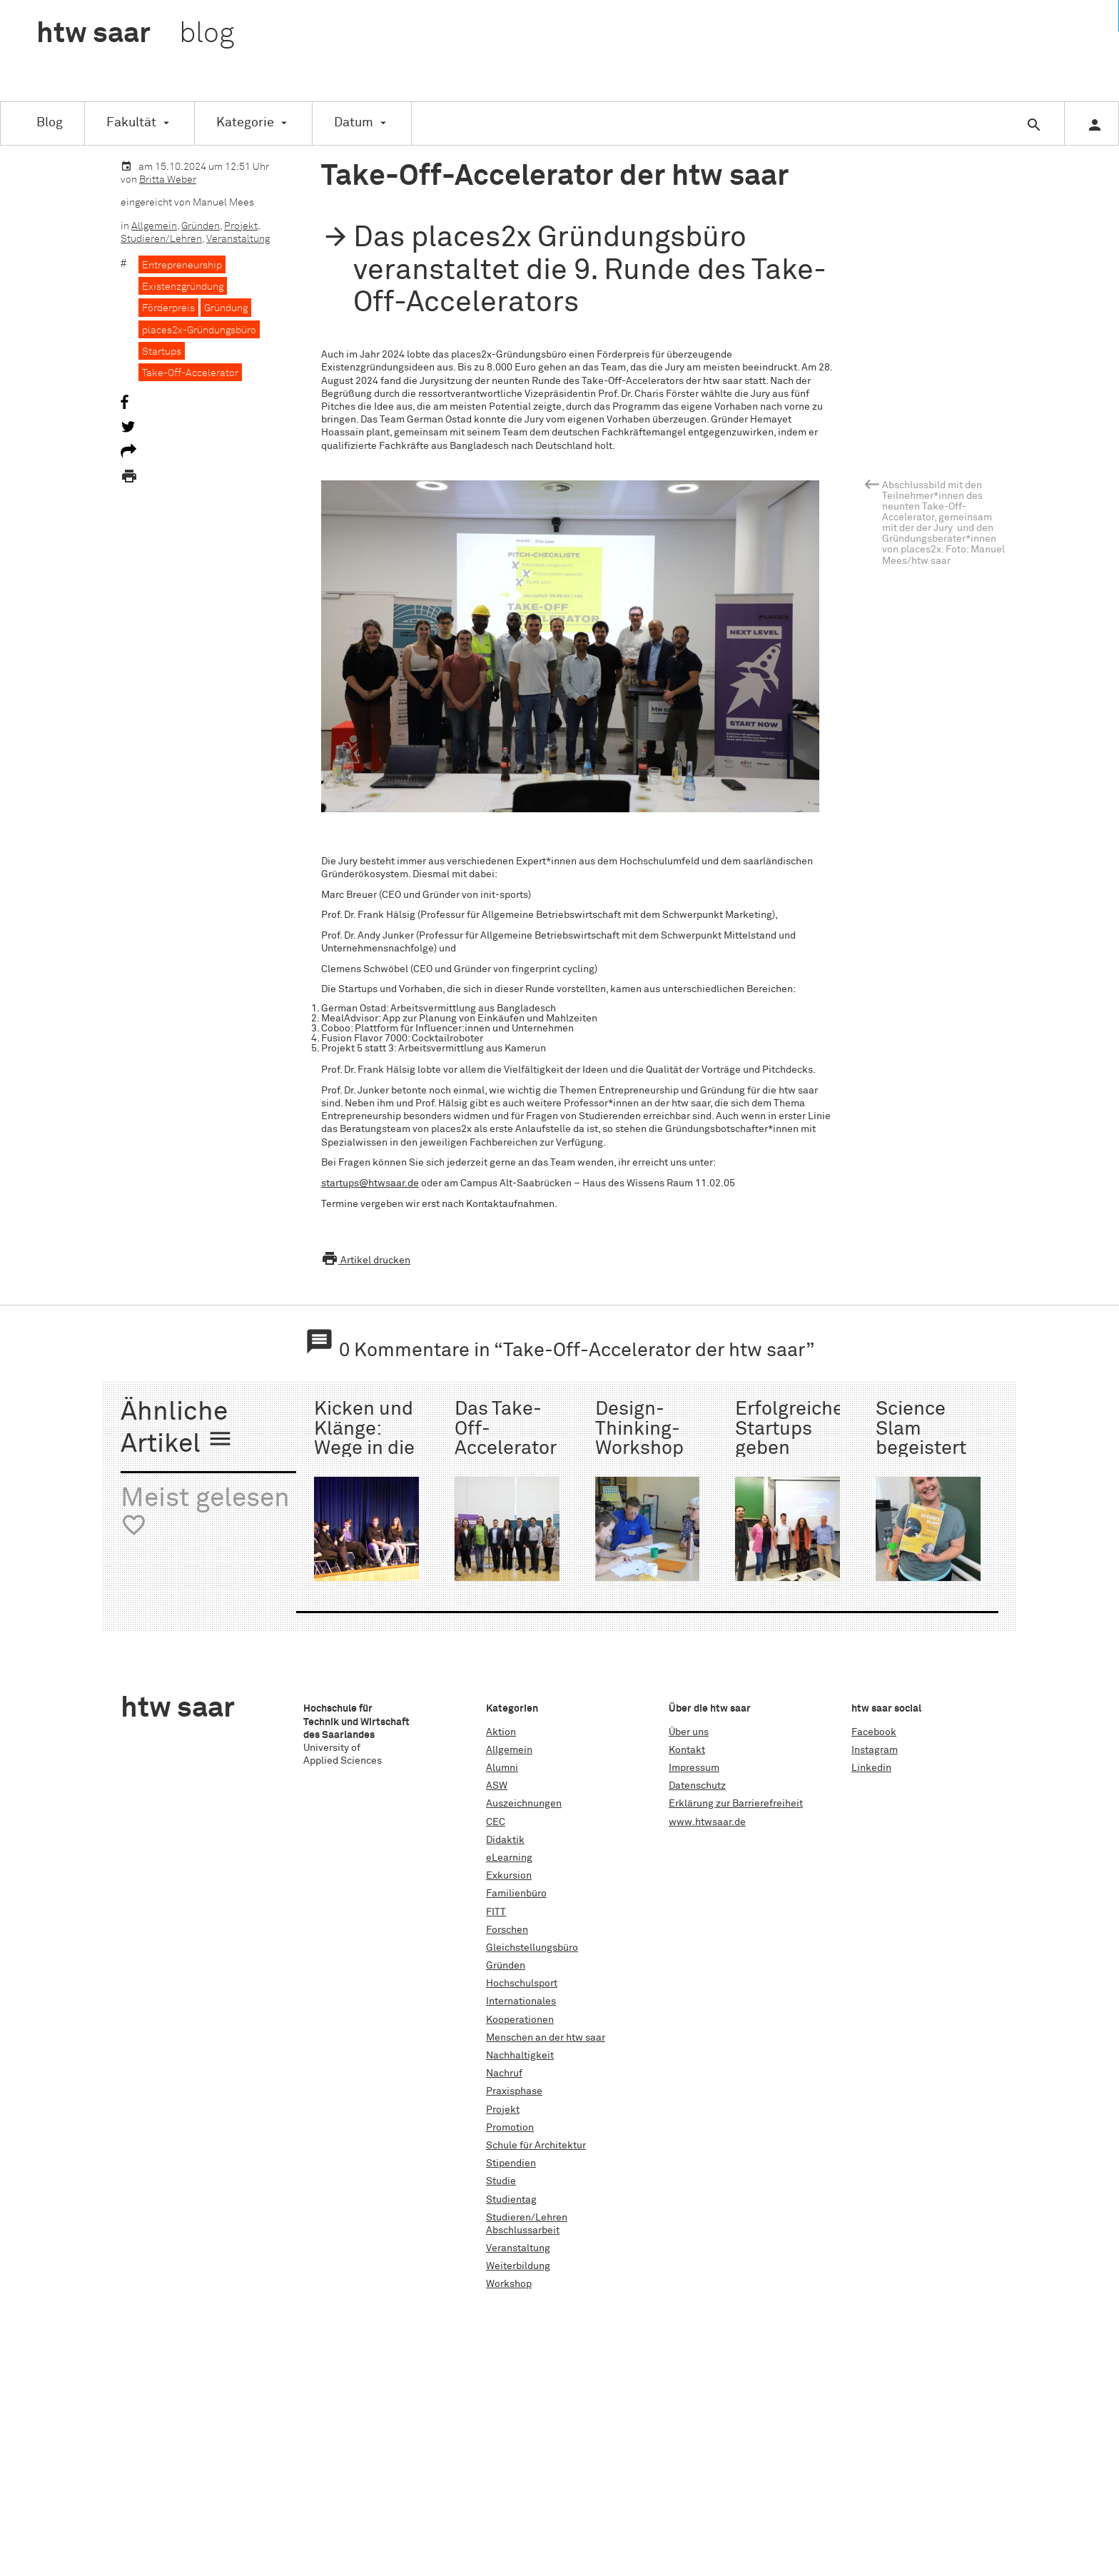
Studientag (511, 2200)
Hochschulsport (521, 1984)
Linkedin (871, 1768)
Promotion (510, 2128)
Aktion (501, 1732)
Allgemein (154, 226)
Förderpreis (168, 308)
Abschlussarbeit (523, 2231)
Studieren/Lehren (161, 239)
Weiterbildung (518, 2266)
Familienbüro (516, 1894)
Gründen (200, 226)
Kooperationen (520, 2020)
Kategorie (245, 122)
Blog (49, 122)
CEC (495, 1822)
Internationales (521, 2001)
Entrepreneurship (182, 266)
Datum (353, 122)
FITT (496, 1912)
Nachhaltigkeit (520, 2056)
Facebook (873, 1732)
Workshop (509, 2284)
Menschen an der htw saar (545, 2038)
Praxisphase (514, 2091)
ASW (496, 1786)
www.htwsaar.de (707, 1822)
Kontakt (687, 1750)
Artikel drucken (365, 1261)
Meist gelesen (205, 1512)
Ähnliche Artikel (177, 1429)
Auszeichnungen (524, 1804)
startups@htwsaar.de (370, 1183)
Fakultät (131, 122)
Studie (501, 2181)
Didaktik (505, 1840)
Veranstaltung (238, 239)
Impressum (694, 1768)
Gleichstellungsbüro (532, 1948)
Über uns (689, 1732)
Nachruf (504, 2074)
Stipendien (511, 2163)
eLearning (509, 1858)
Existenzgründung (182, 287)
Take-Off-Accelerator (190, 373)
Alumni (502, 1768)
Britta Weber (167, 180)
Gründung (226, 308)
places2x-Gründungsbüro (199, 330)
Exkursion (509, 1876)
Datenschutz (697, 1786)
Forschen (507, 1930)
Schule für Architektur (536, 2146)
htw (135, 34)
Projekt (241, 226)
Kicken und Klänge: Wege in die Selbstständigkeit (392, 1439)
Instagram (874, 1750)
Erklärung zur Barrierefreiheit (736, 1804)
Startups (161, 352)
